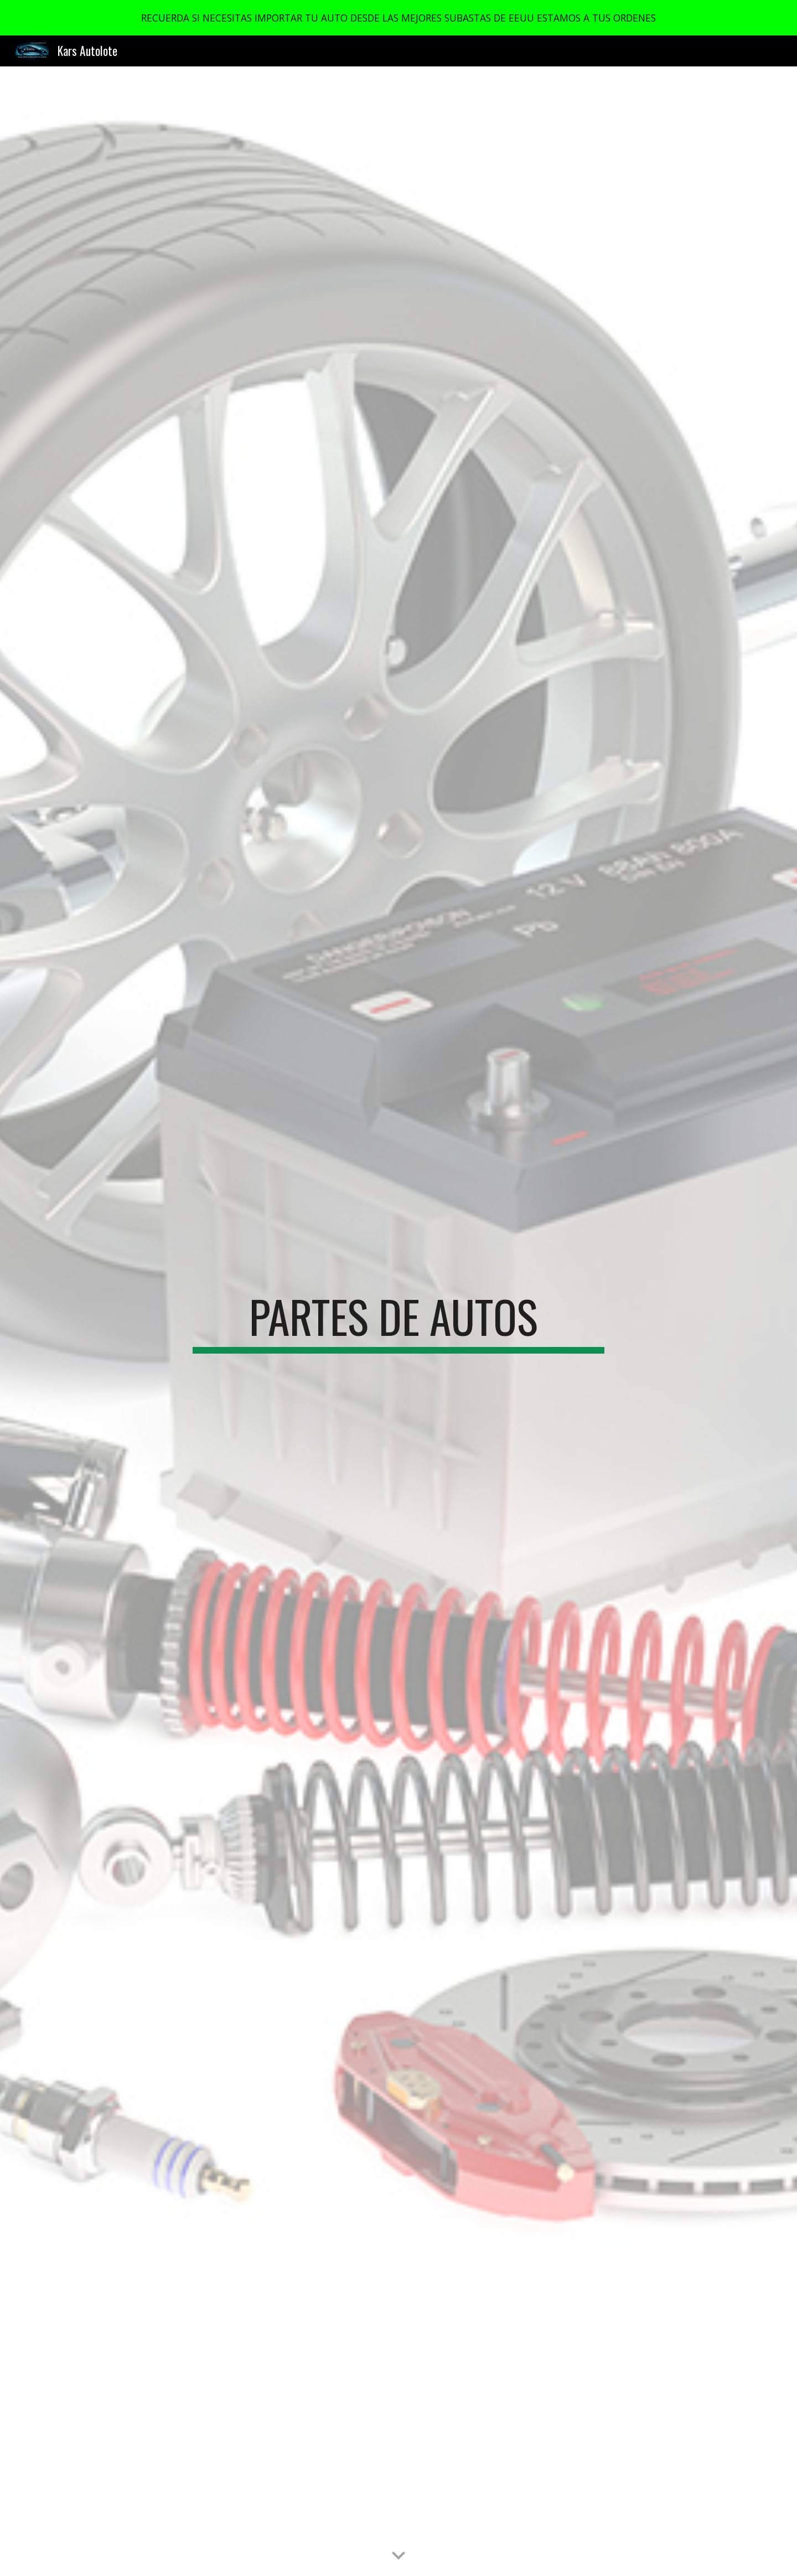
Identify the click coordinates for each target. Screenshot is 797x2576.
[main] (398, 1321)
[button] (398, 2556)
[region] (398, 17)
